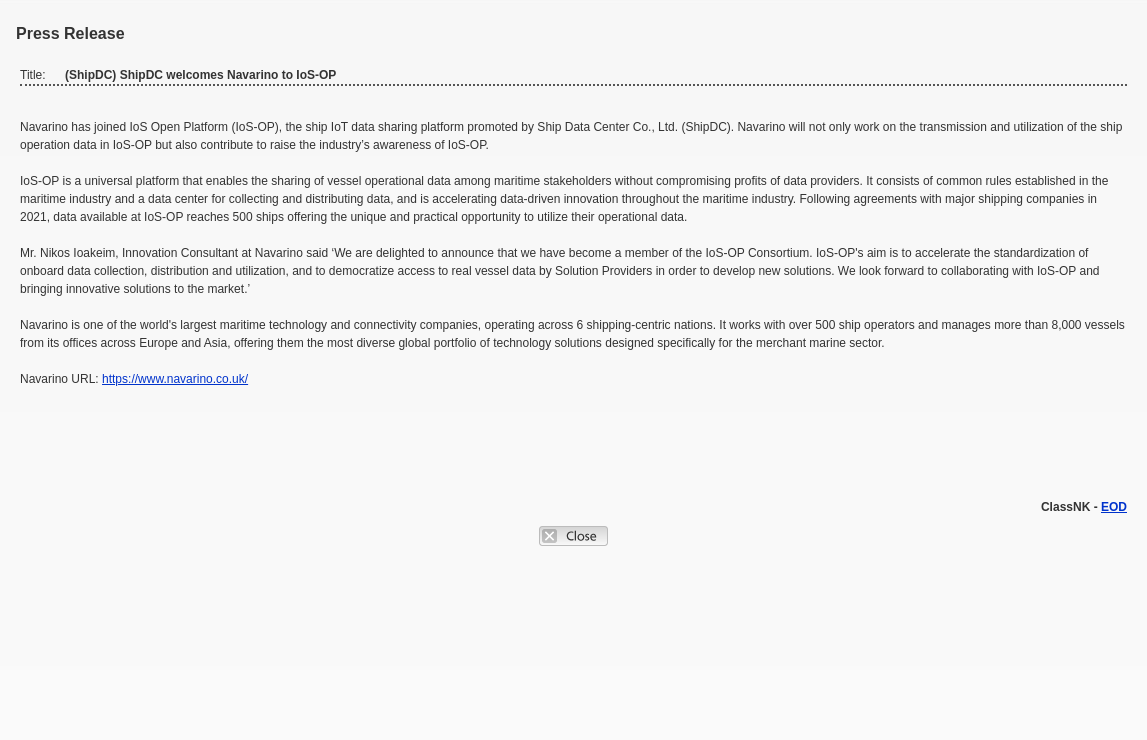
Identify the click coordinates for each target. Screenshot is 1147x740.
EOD (1114, 507)
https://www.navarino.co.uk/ (175, 379)
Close (573, 536)
